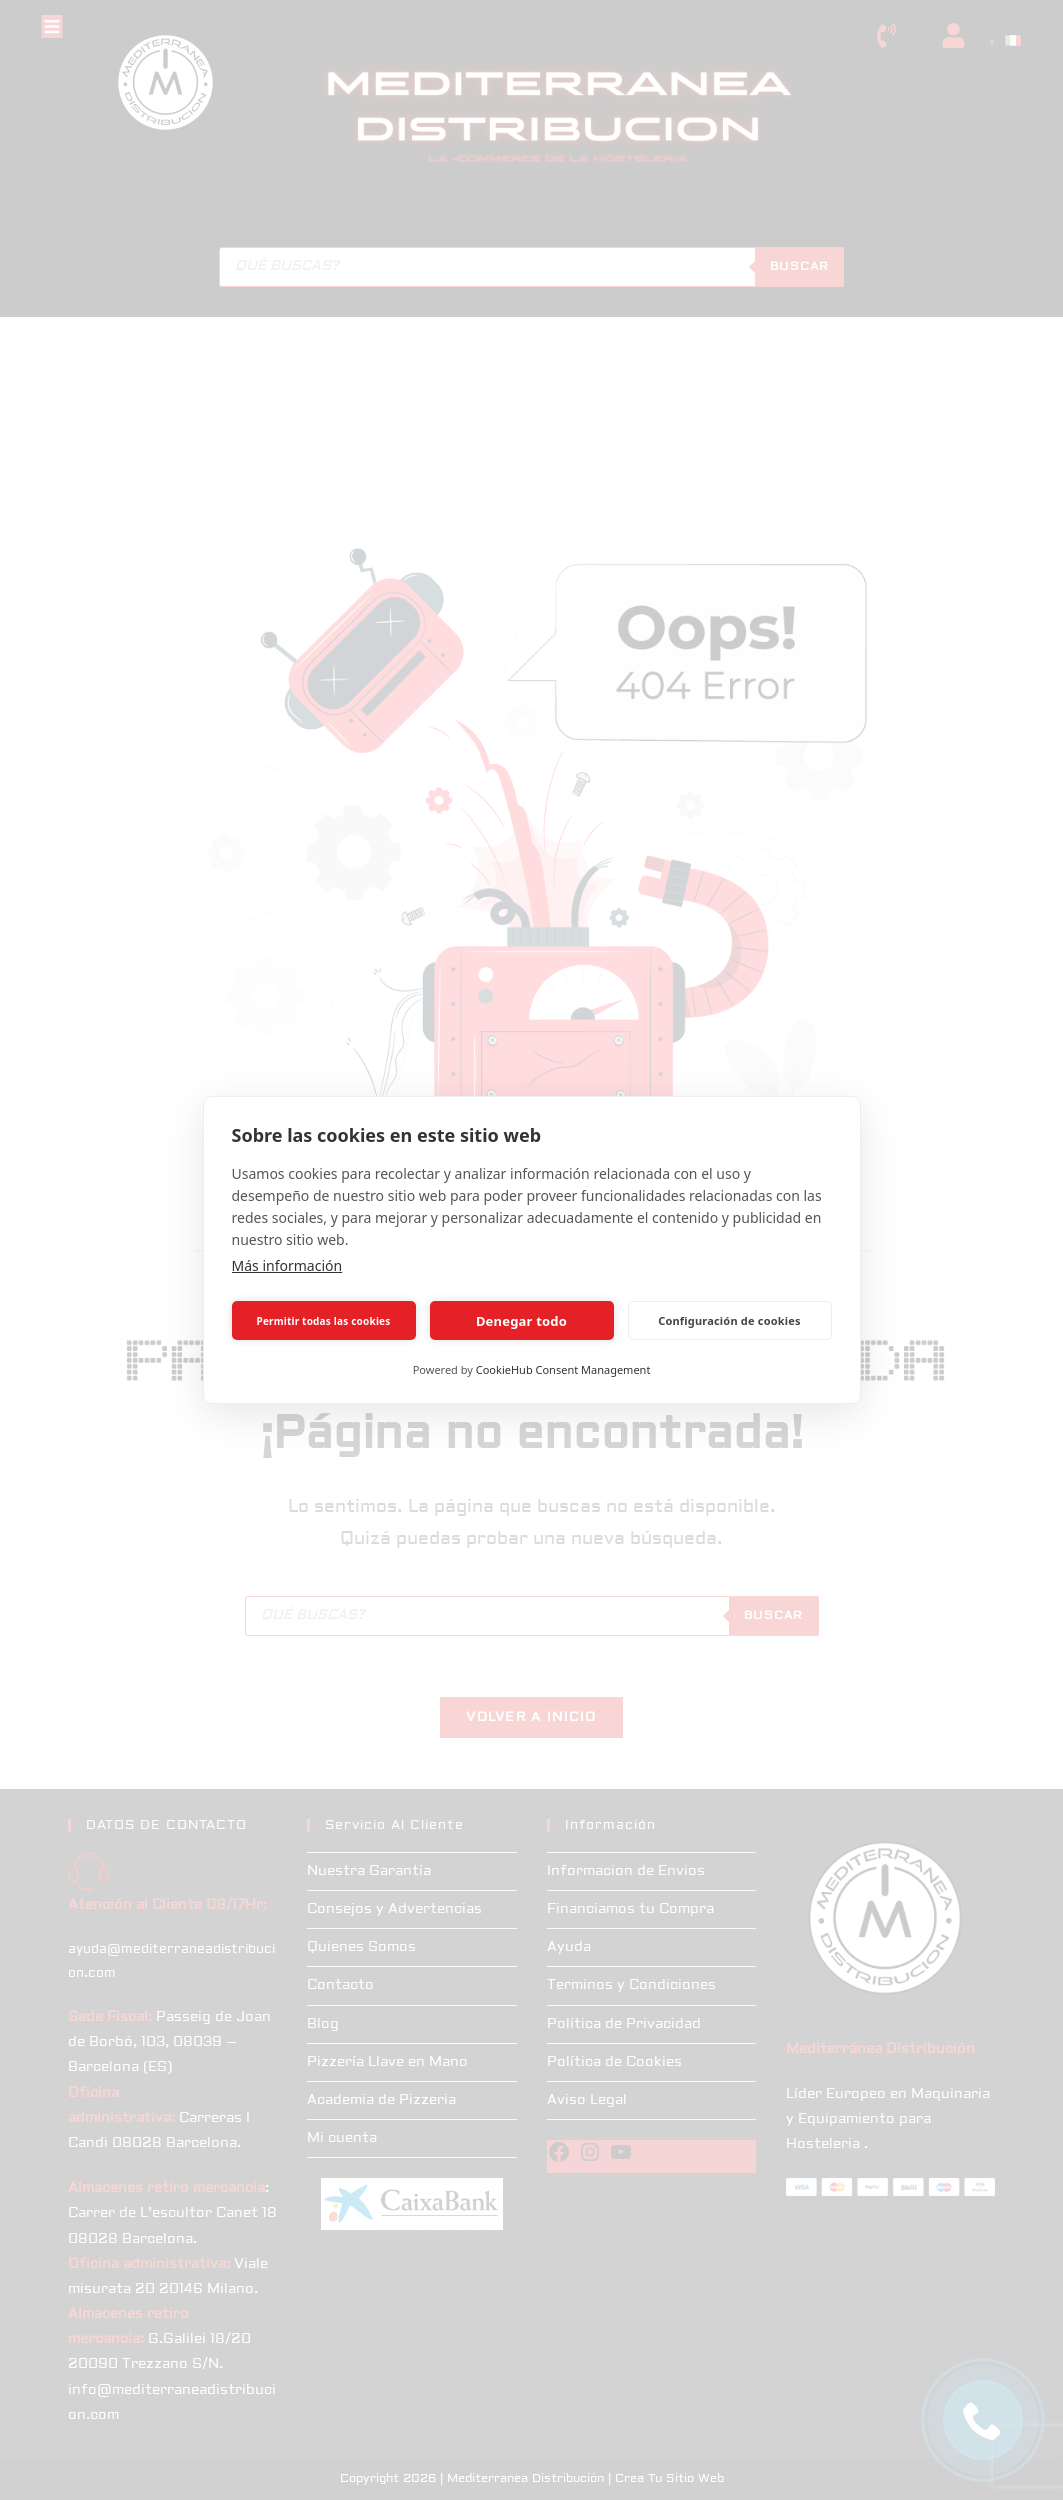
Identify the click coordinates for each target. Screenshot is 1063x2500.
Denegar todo (521, 1321)
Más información (287, 1265)
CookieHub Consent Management (563, 1369)
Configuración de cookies (729, 1320)
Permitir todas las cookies (324, 1321)
